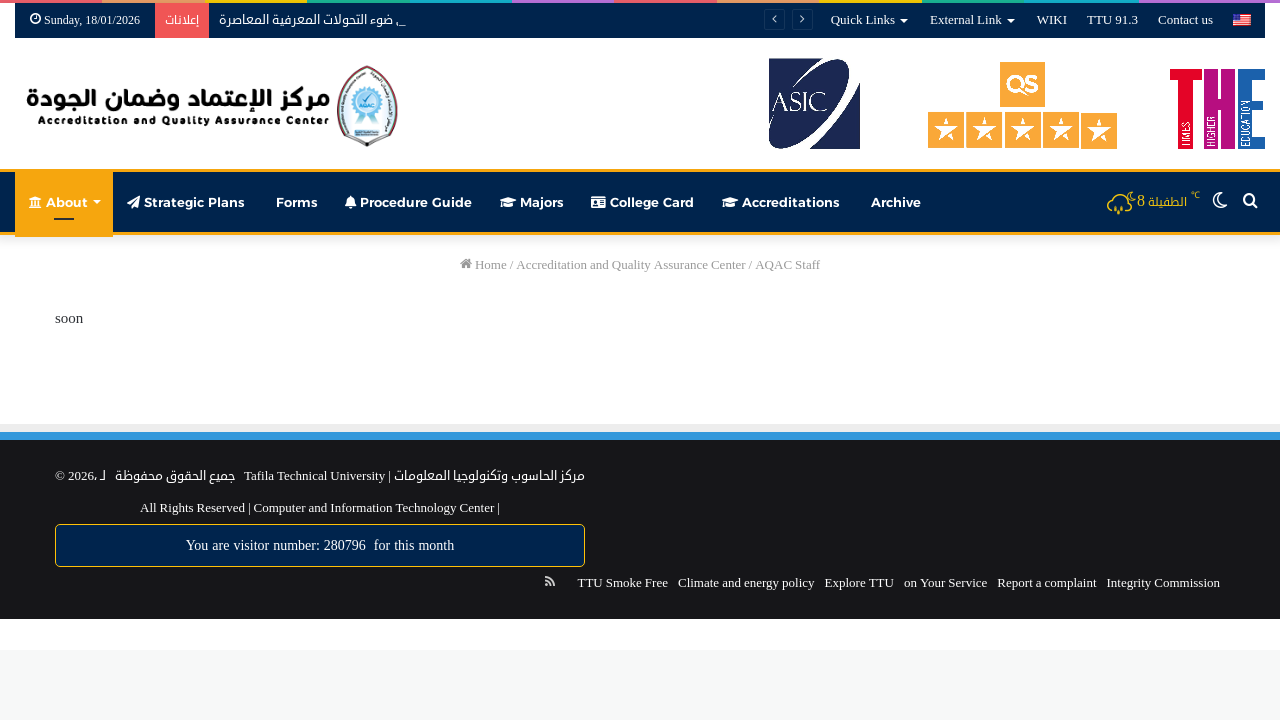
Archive (894, 202)
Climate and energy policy (746, 583)
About (58, 202)
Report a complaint (1046, 583)
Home (483, 265)
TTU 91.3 (1112, 20)
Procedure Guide (408, 202)
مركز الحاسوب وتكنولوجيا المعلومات (489, 476)
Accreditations (780, 202)
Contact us (1185, 20)
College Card (642, 202)
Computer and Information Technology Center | (375, 508)
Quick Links (863, 20)
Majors (531, 202)
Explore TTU (859, 583)
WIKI (1052, 20)
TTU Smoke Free (622, 583)
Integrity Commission (1164, 583)
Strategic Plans (185, 202)
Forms (294, 202)
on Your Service (945, 583)
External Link (966, 20)
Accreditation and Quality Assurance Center (630, 265)
